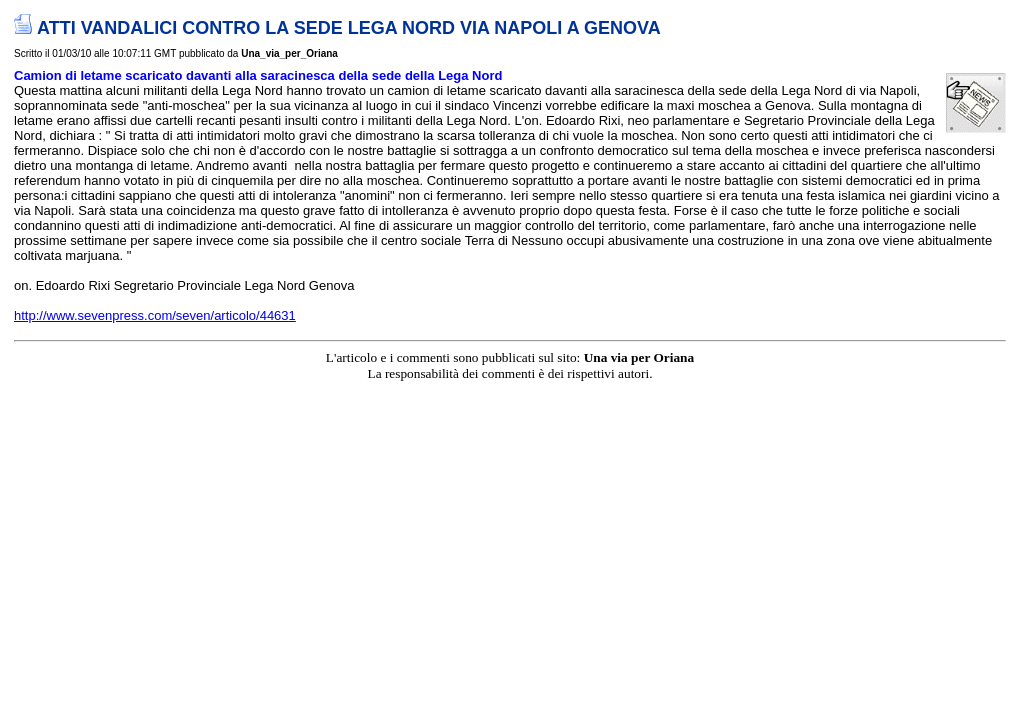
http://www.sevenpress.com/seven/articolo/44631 (155, 315)
